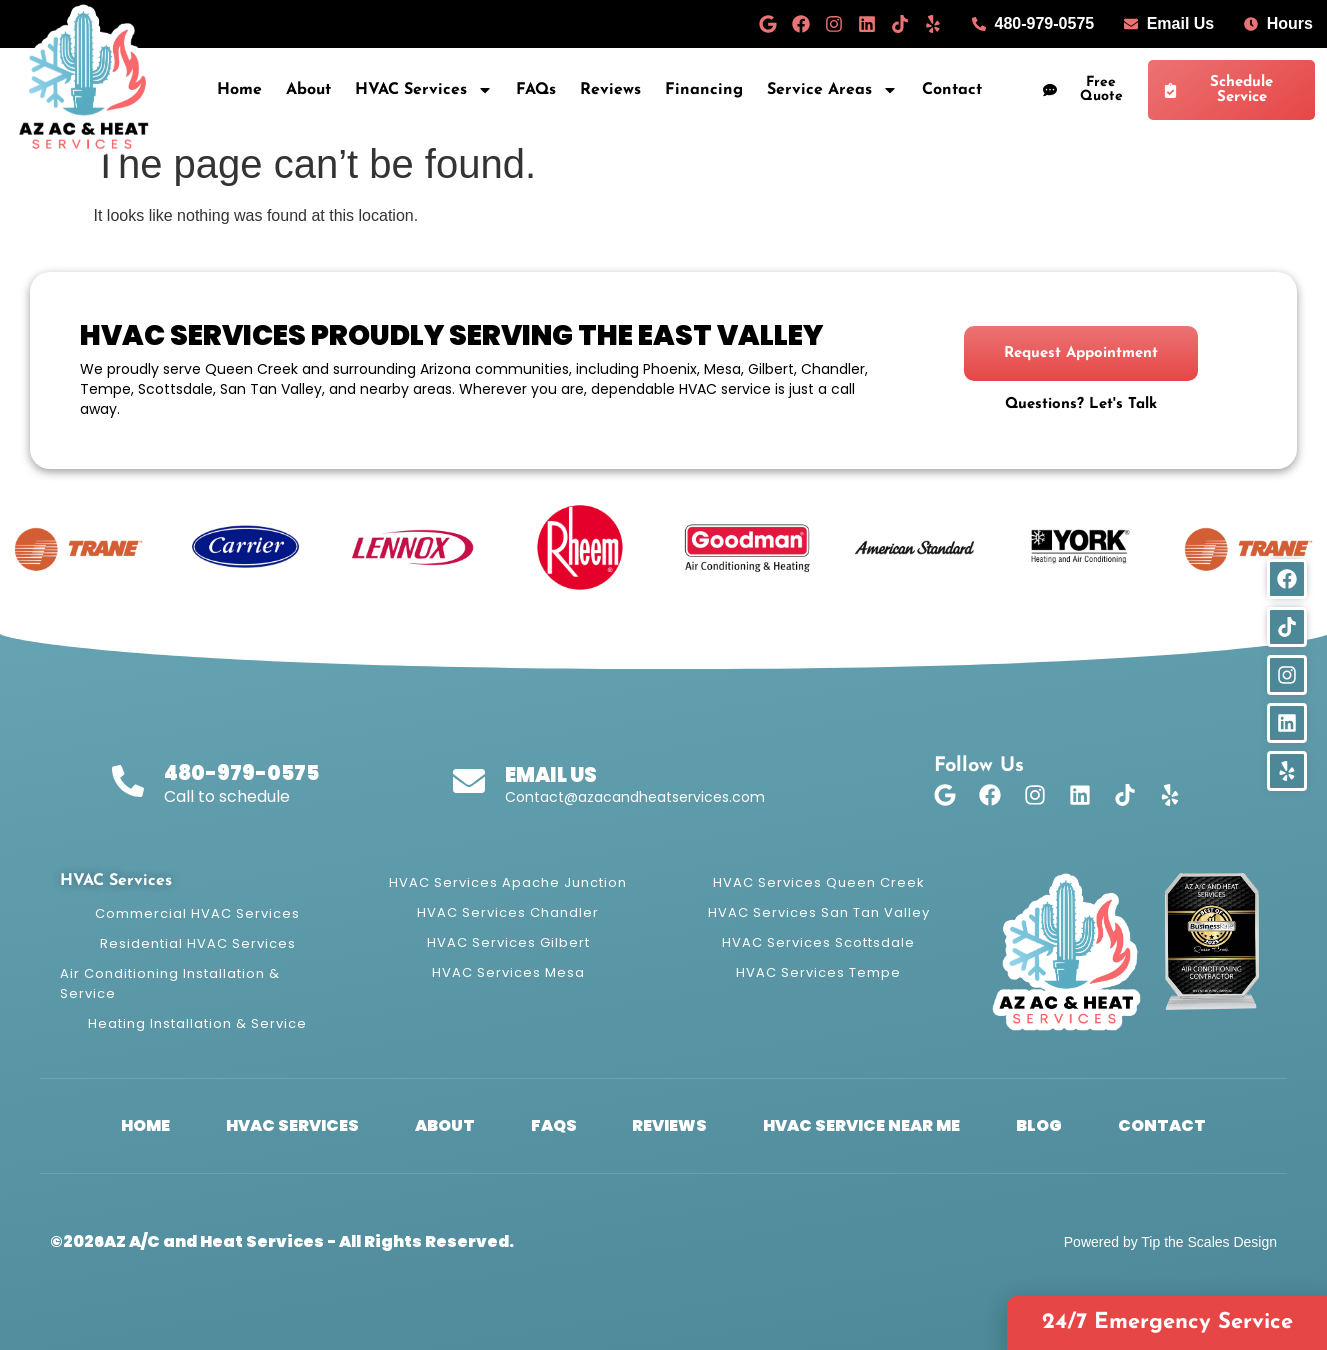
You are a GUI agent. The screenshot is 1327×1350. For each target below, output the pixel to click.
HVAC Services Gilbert (508, 942)
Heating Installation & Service (197, 1023)
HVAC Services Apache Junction (508, 882)
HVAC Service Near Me (861, 1125)
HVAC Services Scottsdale (818, 942)
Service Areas (832, 90)
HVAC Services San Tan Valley (819, 912)
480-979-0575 (241, 773)
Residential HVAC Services (198, 943)
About (308, 90)
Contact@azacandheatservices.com (635, 797)
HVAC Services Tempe (818, 972)
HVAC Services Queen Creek (819, 882)
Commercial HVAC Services (197, 913)
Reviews (610, 90)
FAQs (536, 90)
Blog (1039, 1125)
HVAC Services (424, 90)
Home (239, 90)
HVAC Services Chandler (508, 912)
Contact (952, 90)
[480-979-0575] (128, 781)
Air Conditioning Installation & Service (170, 983)
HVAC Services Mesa (508, 972)
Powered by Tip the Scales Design (1170, 1242)
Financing (704, 90)
